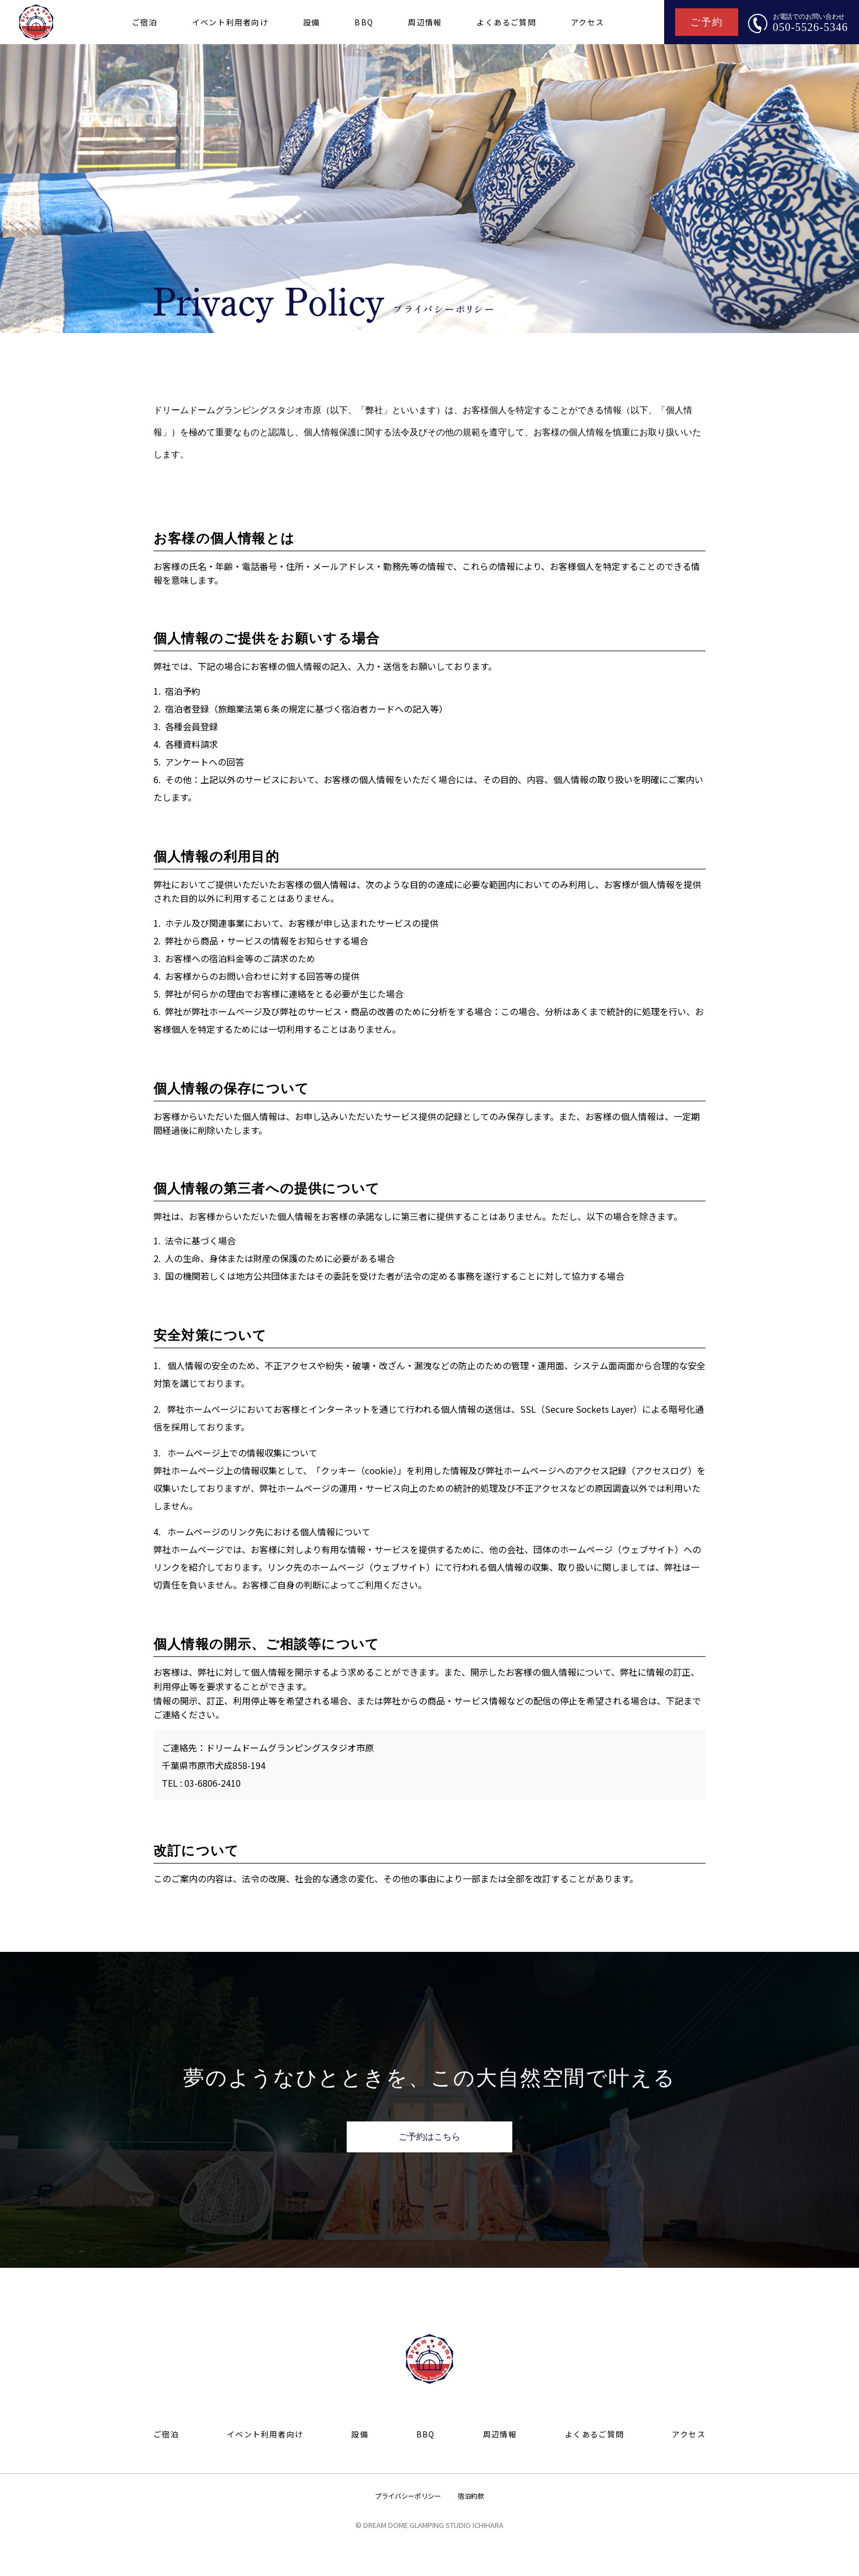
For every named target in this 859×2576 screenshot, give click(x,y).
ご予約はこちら (429, 2136)
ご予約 (706, 22)
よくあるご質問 (506, 22)
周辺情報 (425, 22)
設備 (311, 22)
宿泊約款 (471, 2495)
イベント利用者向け (230, 22)
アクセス (588, 22)
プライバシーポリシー (408, 2495)
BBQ (363, 22)
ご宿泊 (144, 22)
